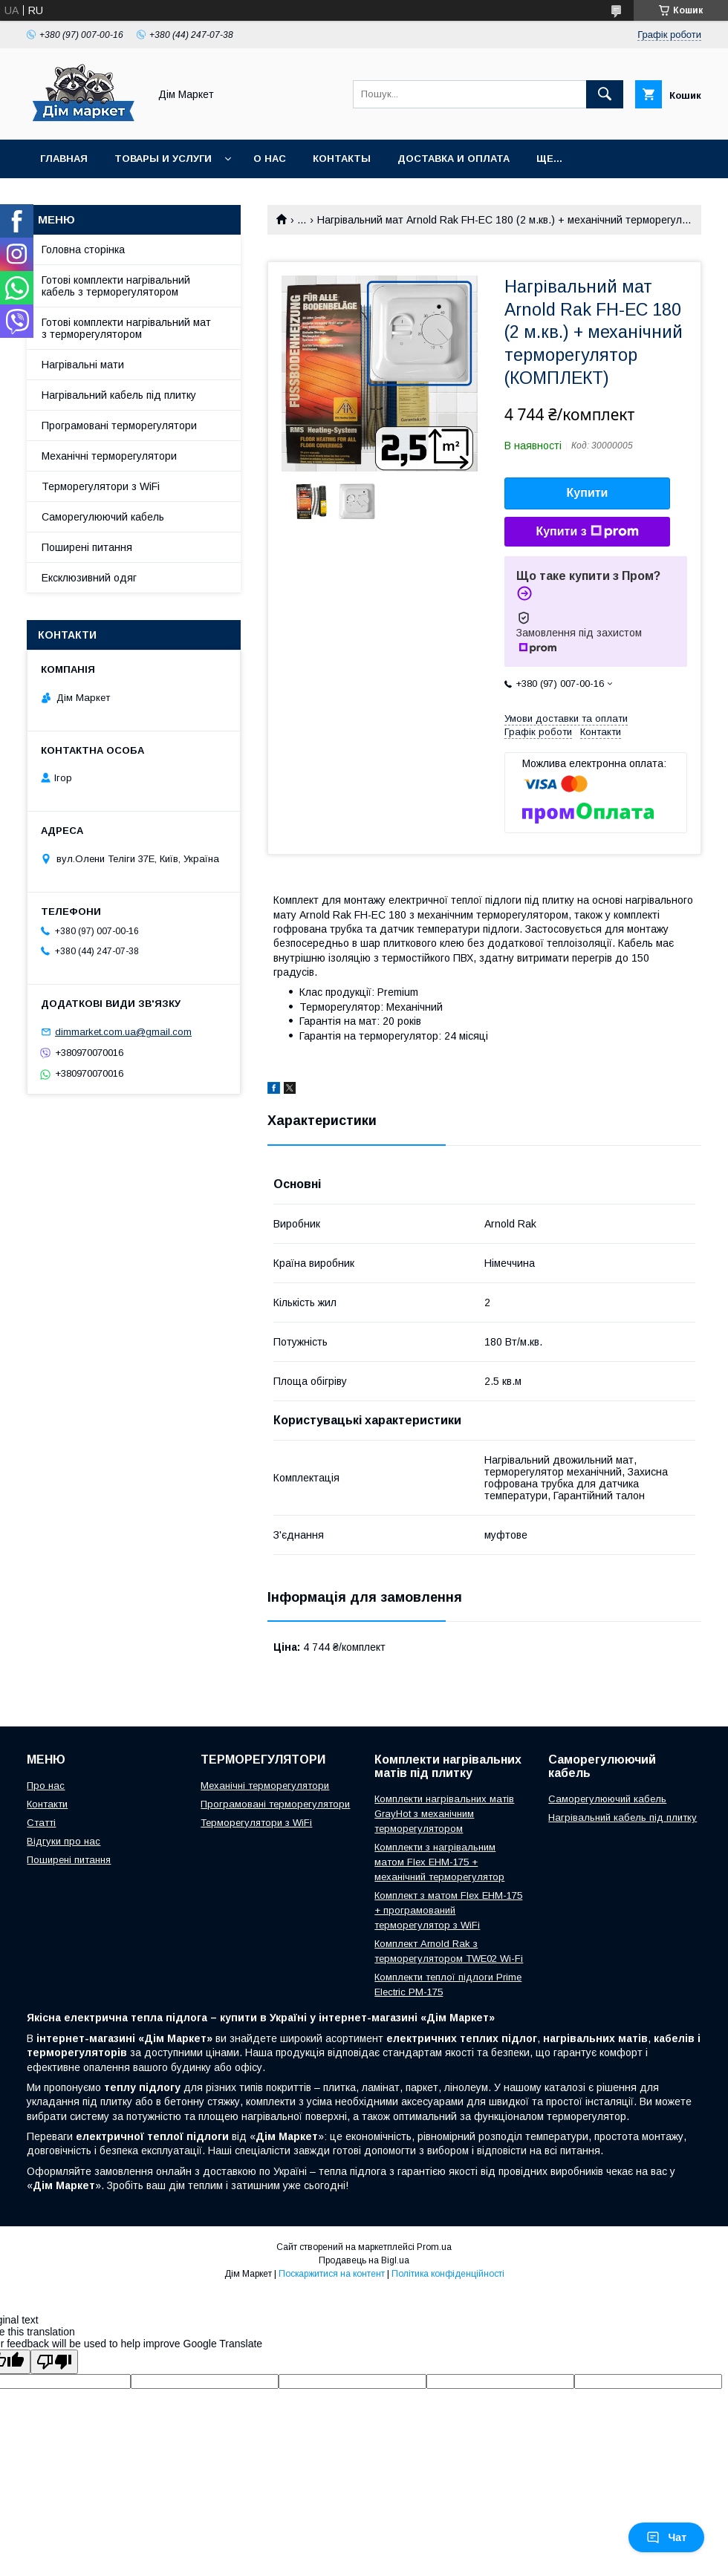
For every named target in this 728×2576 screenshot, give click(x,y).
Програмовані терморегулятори (119, 425)
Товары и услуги (163, 158)
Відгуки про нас (63, 1841)
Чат (666, 2537)
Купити (587, 492)
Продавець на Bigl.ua (364, 2260)
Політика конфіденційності (447, 2274)
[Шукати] (604, 94)
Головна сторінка (83, 249)
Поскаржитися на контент (332, 2274)
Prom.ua (434, 2247)
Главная (64, 158)
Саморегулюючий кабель (103, 517)
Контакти (47, 1804)
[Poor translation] (54, 2362)
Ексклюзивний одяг (89, 578)
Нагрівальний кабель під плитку (119, 395)
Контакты (342, 158)
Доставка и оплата (453, 158)
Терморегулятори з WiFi (101, 486)
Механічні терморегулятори (109, 456)
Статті (41, 1822)
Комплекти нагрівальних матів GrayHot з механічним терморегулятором (444, 1813)
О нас (269, 158)
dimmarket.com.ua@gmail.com (123, 1031)
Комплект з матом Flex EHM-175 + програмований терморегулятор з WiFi (448, 1910)
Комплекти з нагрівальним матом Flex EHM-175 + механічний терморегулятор (439, 1862)
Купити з (587, 531)
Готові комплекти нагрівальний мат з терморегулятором (126, 328)
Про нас (46, 1785)
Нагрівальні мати (83, 365)
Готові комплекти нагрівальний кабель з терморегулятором (116, 286)
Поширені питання (87, 547)
